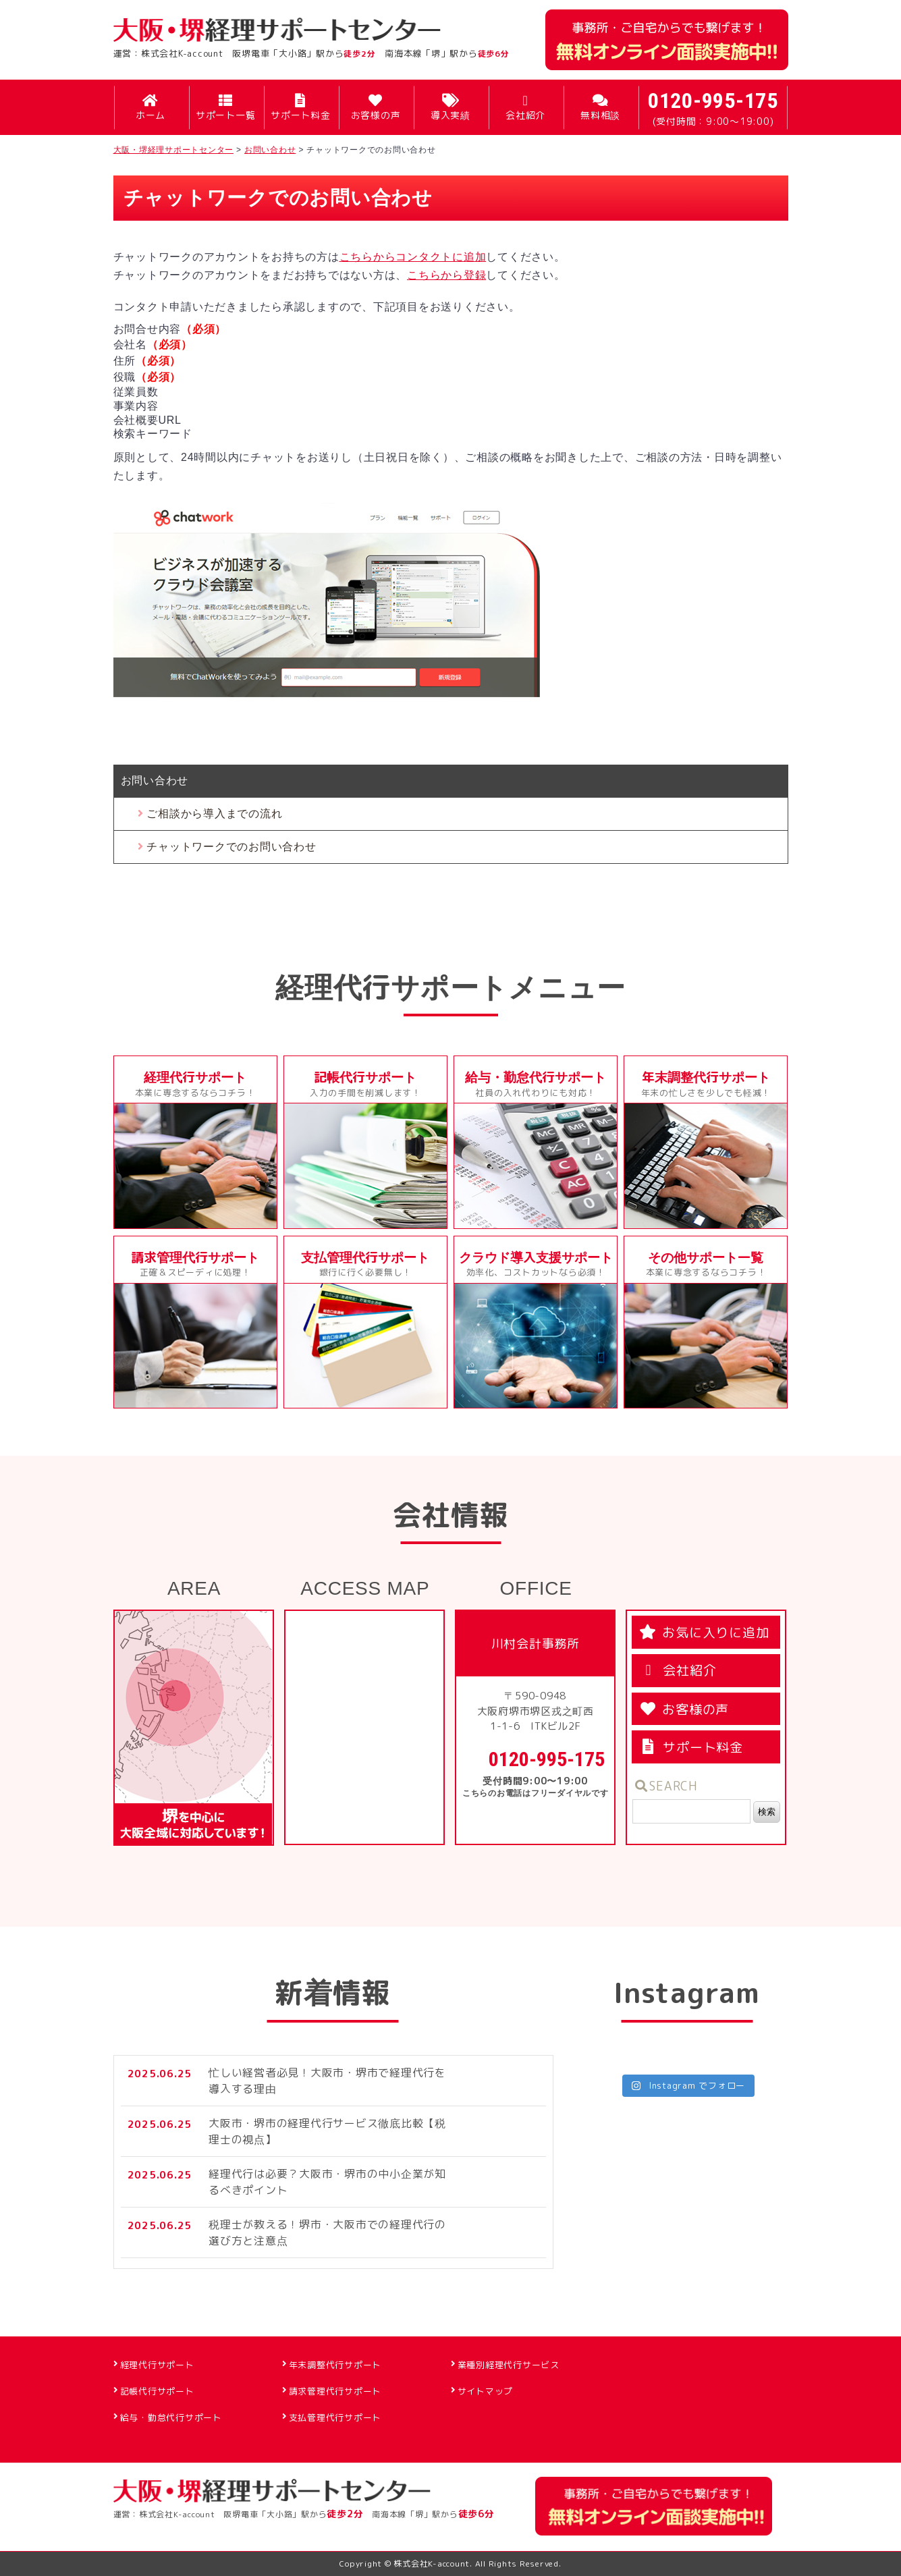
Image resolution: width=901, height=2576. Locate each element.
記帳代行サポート (157, 2391)
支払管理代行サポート (335, 2417)
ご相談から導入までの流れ (214, 813)
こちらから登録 (446, 275)
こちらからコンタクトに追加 (413, 257)
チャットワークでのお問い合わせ (231, 846)
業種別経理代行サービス (508, 2365)
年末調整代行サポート (335, 2365)
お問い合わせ (155, 780)
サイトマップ (486, 2391)
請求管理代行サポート (335, 2391)
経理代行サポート (157, 2365)
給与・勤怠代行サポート (171, 2417)
